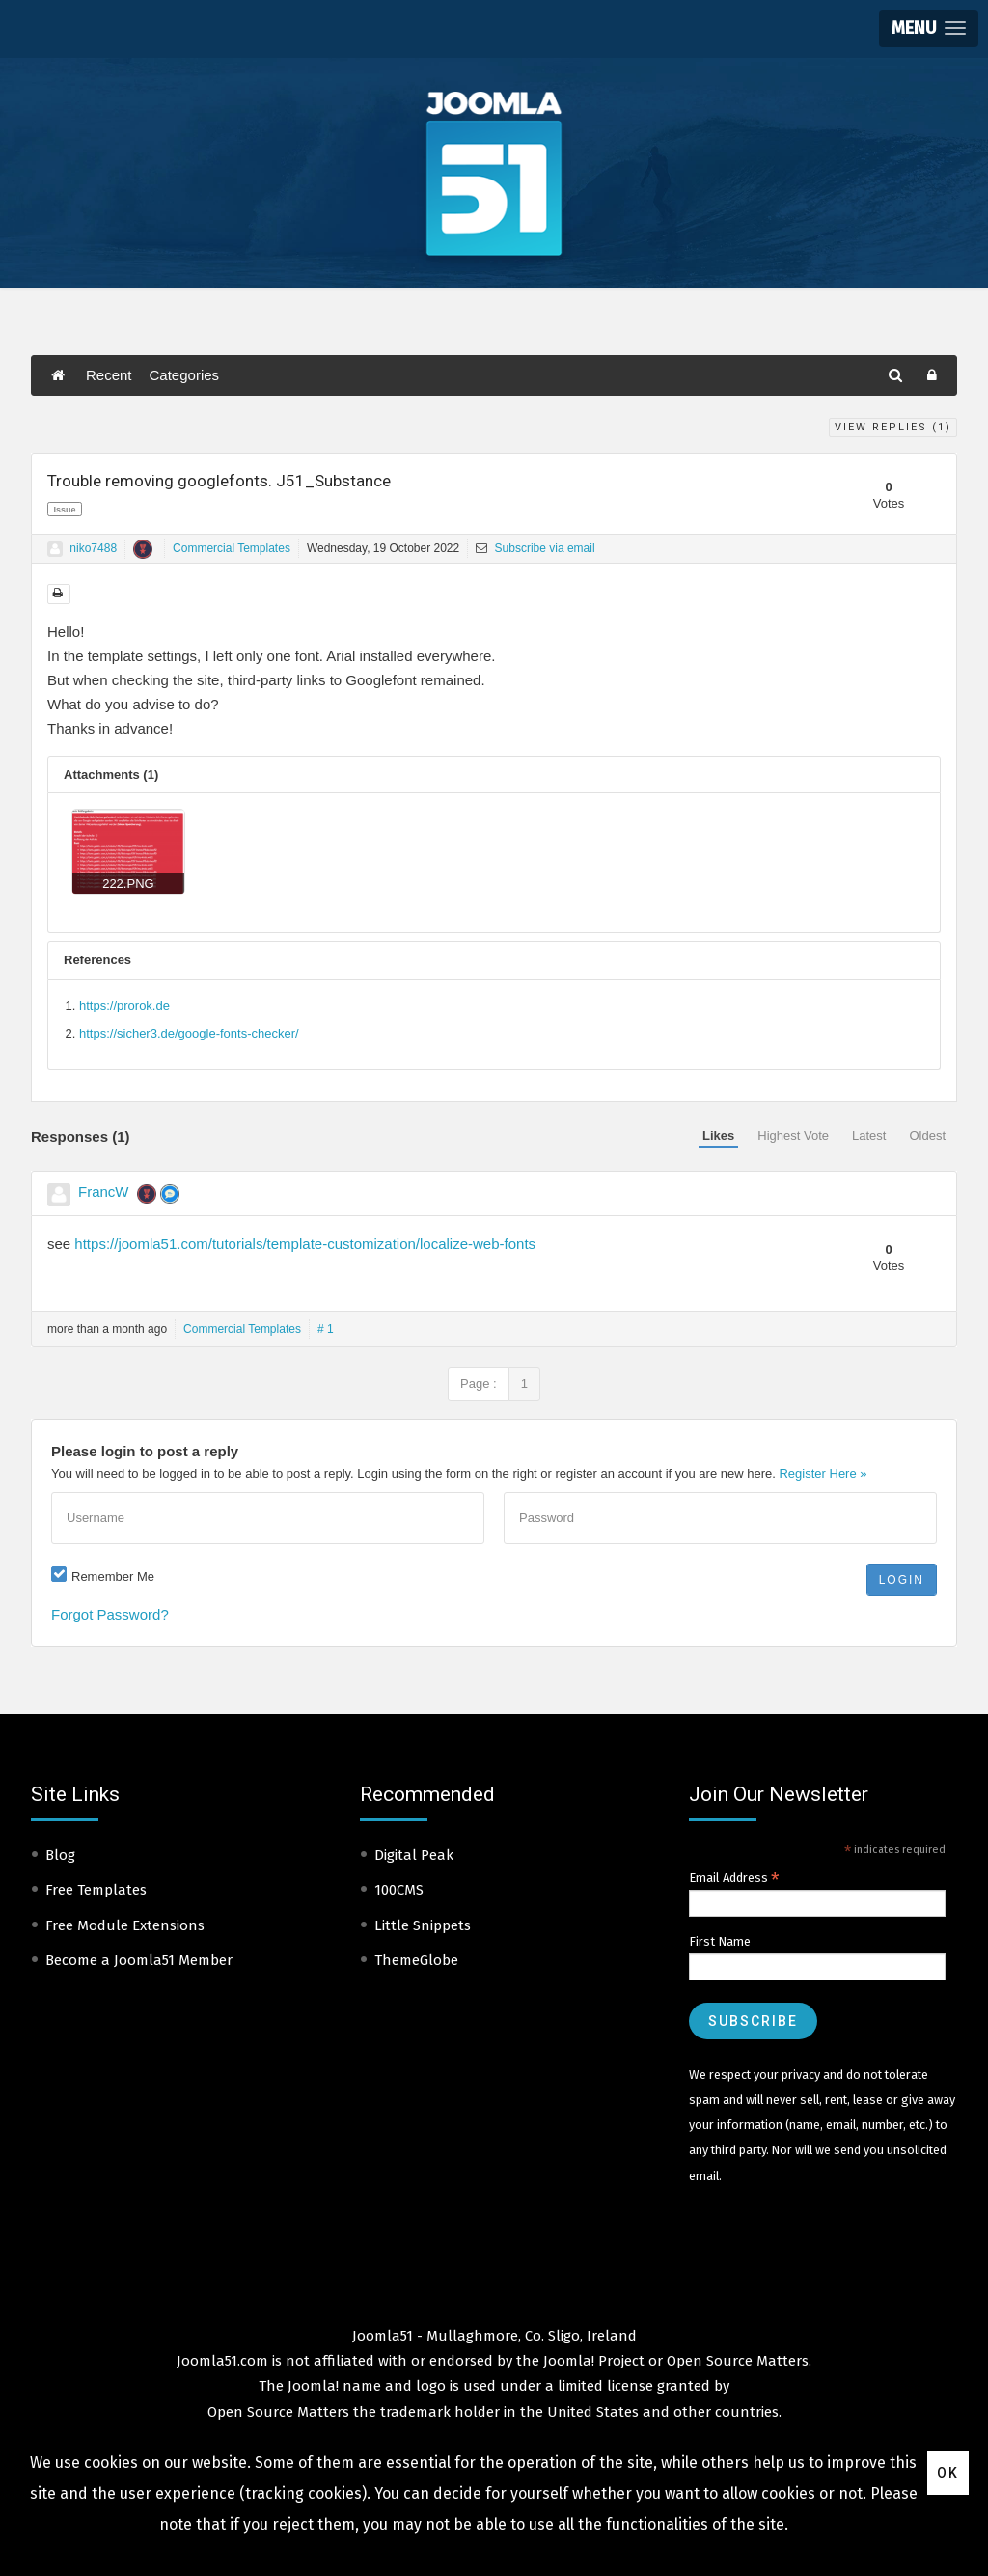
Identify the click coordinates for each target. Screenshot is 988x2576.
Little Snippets (422, 1925)
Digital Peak (413, 1855)
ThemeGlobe (416, 1960)
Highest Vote (793, 1135)
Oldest (927, 1135)
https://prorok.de (124, 1005)
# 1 (325, 1329)
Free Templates (96, 1889)
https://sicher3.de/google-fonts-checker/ (189, 1033)
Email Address (734, 1878)
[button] (928, 28)
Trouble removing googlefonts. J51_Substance (219, 480)
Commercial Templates (231, 548)
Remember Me (112, 1576)
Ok (948, 2472)
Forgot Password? (110, 1614)
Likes (718, 1135)
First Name (720, 1941)
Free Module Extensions (125, 1925)
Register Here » (822, 1473)
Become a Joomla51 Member (139, 1960)
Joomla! (313, 2386)
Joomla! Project (592, 2360)
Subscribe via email (535, 548)
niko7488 (93, 548)
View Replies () (893, 427)
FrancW (103, 1191)
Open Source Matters (738, 2360)
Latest (869, 1135)
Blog (60, 1855)
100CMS (399, 1889)
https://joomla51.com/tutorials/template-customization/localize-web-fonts (304, 1243)
